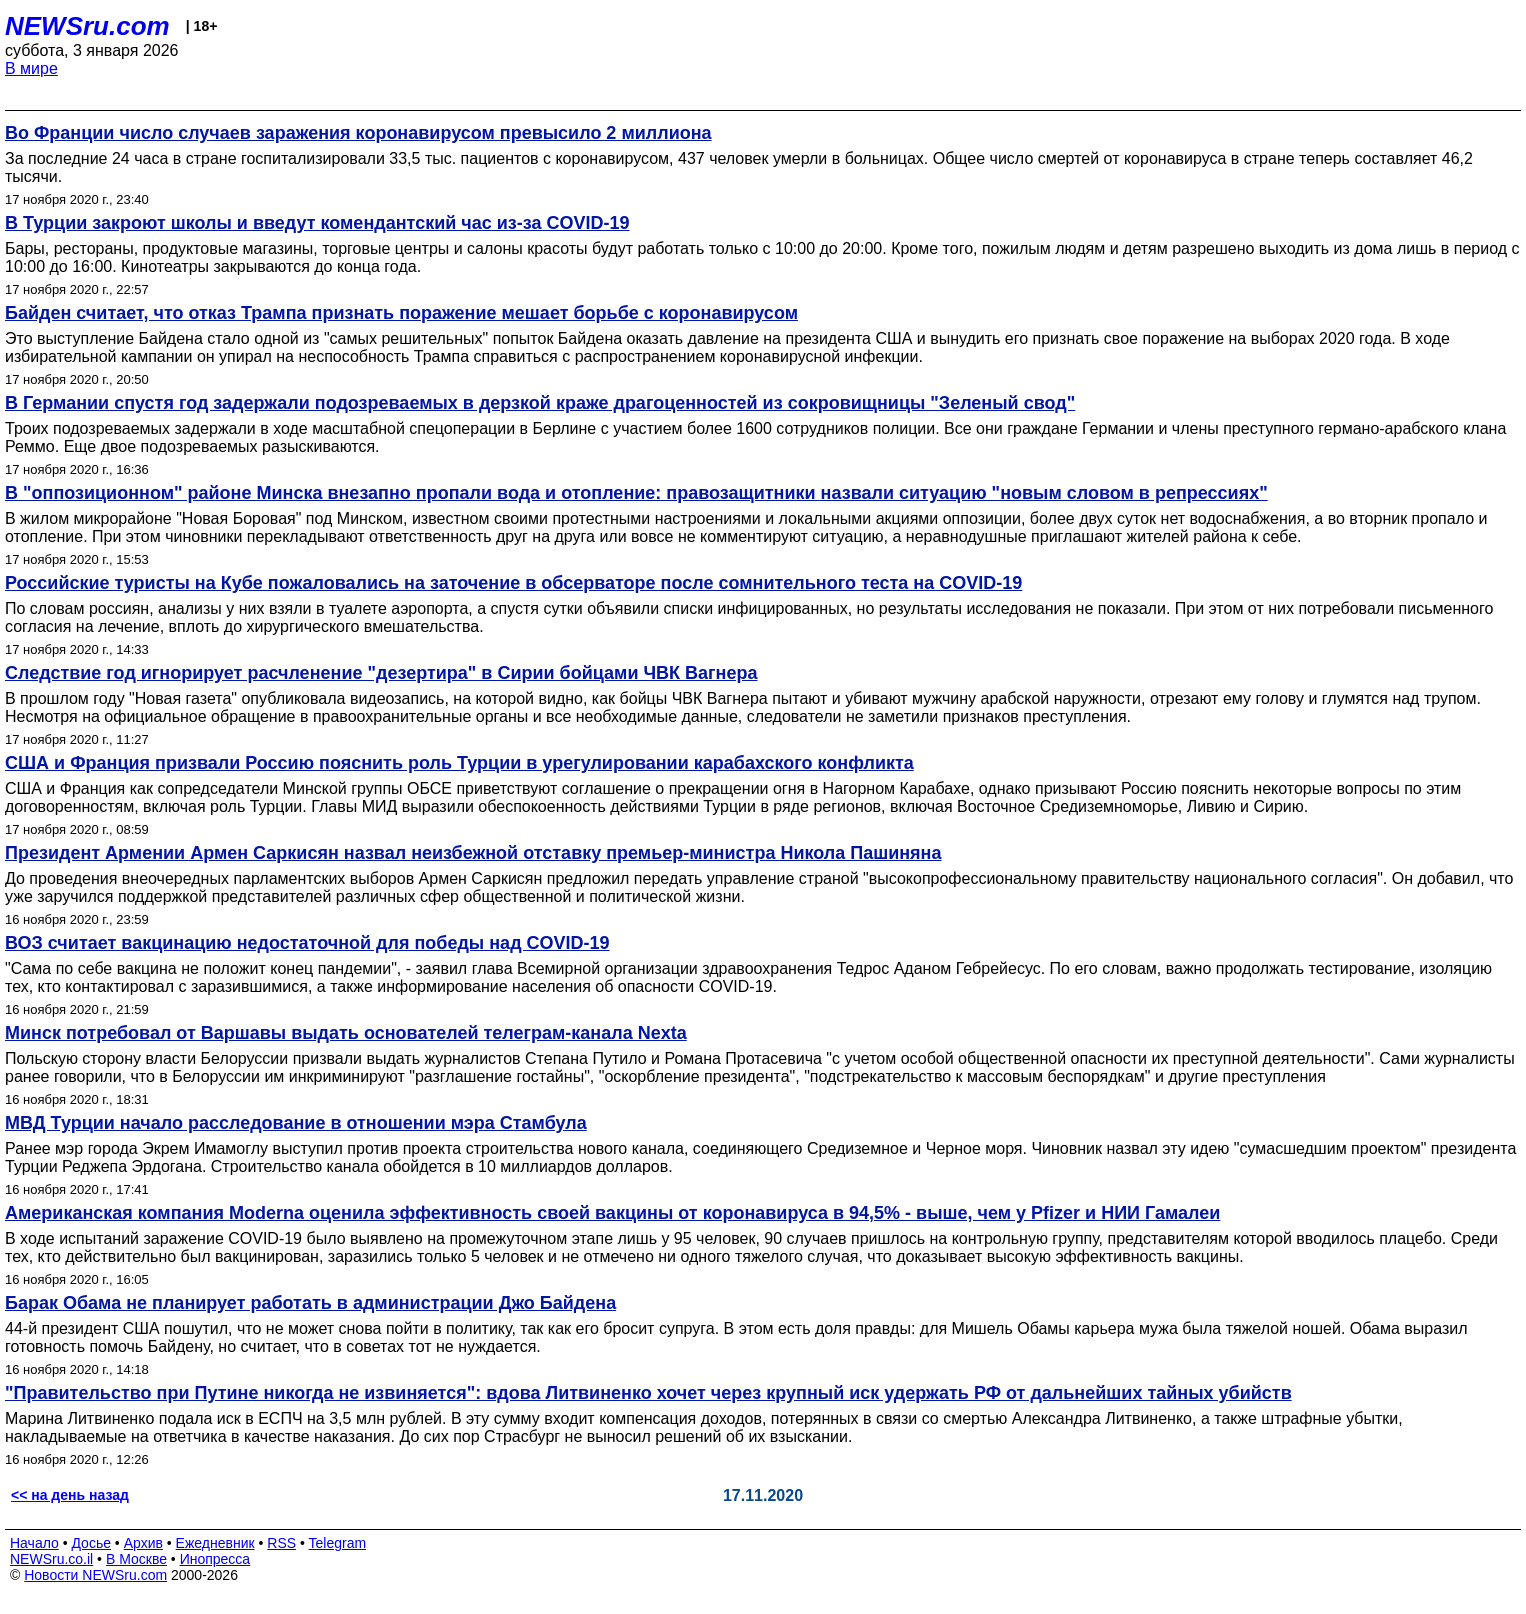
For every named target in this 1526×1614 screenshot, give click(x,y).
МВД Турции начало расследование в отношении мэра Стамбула (296, 1123)
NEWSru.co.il (51, 1559)
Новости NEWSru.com (95, 1575)
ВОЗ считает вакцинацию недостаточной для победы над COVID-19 (307, 943)
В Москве (136, 1559)
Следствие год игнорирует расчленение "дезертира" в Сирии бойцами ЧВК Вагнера (381, 673)
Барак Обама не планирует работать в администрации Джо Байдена (310, 1303)
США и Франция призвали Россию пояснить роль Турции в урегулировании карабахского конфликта (459, 763)
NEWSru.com (87, 26)
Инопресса (215, 1559)
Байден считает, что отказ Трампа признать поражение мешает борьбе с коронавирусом (401, 313)
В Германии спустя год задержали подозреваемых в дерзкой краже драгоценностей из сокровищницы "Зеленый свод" (540, 403)
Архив (143, 1543)
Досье (91, 1543)
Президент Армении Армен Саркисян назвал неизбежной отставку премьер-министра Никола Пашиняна (473, 853)
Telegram (338, 1543)
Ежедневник (215, 1543)
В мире (31, 68)
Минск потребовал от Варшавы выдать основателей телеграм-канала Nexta (346, 1033)
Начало (34, 1543)
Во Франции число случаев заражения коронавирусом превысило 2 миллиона (358, 133)
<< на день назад (70, 1495)
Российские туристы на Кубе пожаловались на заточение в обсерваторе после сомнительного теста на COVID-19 (513, 583)
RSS (281, 1543)
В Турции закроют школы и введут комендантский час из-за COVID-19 (317, 223)
